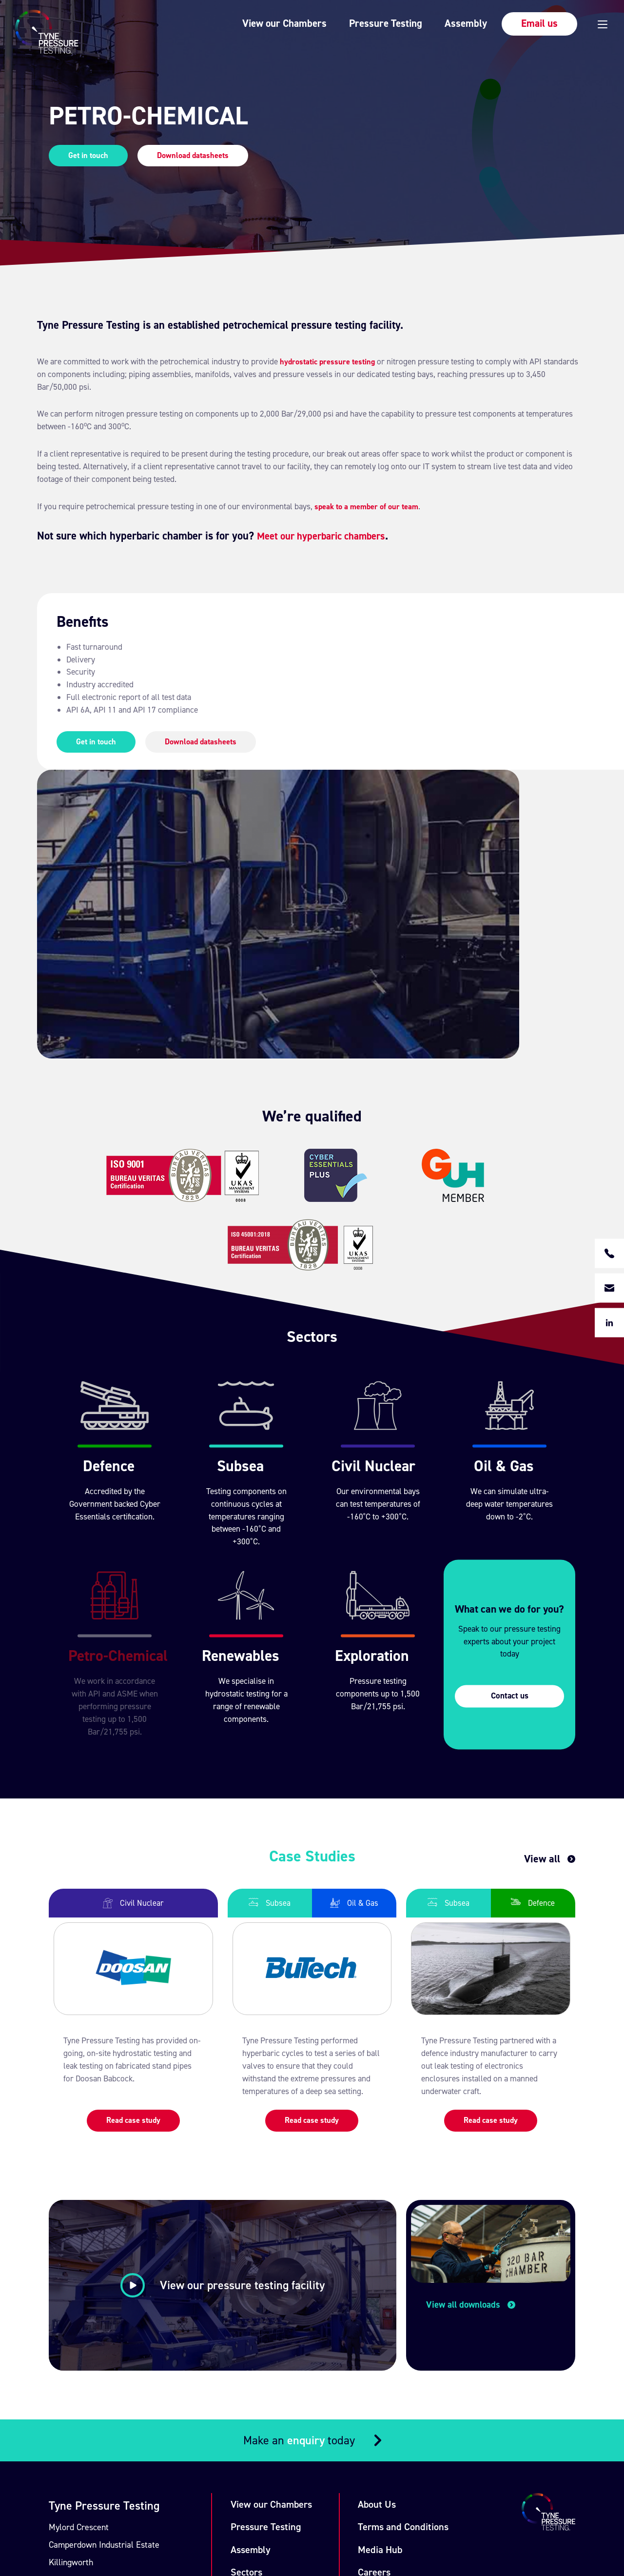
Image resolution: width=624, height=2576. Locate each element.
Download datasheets (196, 155)
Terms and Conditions (414, 2271)
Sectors (252, 2318)
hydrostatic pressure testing (329, 361)
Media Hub (390, 2294)
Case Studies (263, 2341)
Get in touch (89, 155)
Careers (385, 2318)
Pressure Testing (359, 23)
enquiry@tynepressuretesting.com (129, 2403)
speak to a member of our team (369, 506)
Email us (513, 23)
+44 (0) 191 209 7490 (105, 2371)
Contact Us (391, 2341)
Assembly (439, 23)
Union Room (99, 2518)
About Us (387, 2247)
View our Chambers (258, 23)
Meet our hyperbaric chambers (328, 535)
